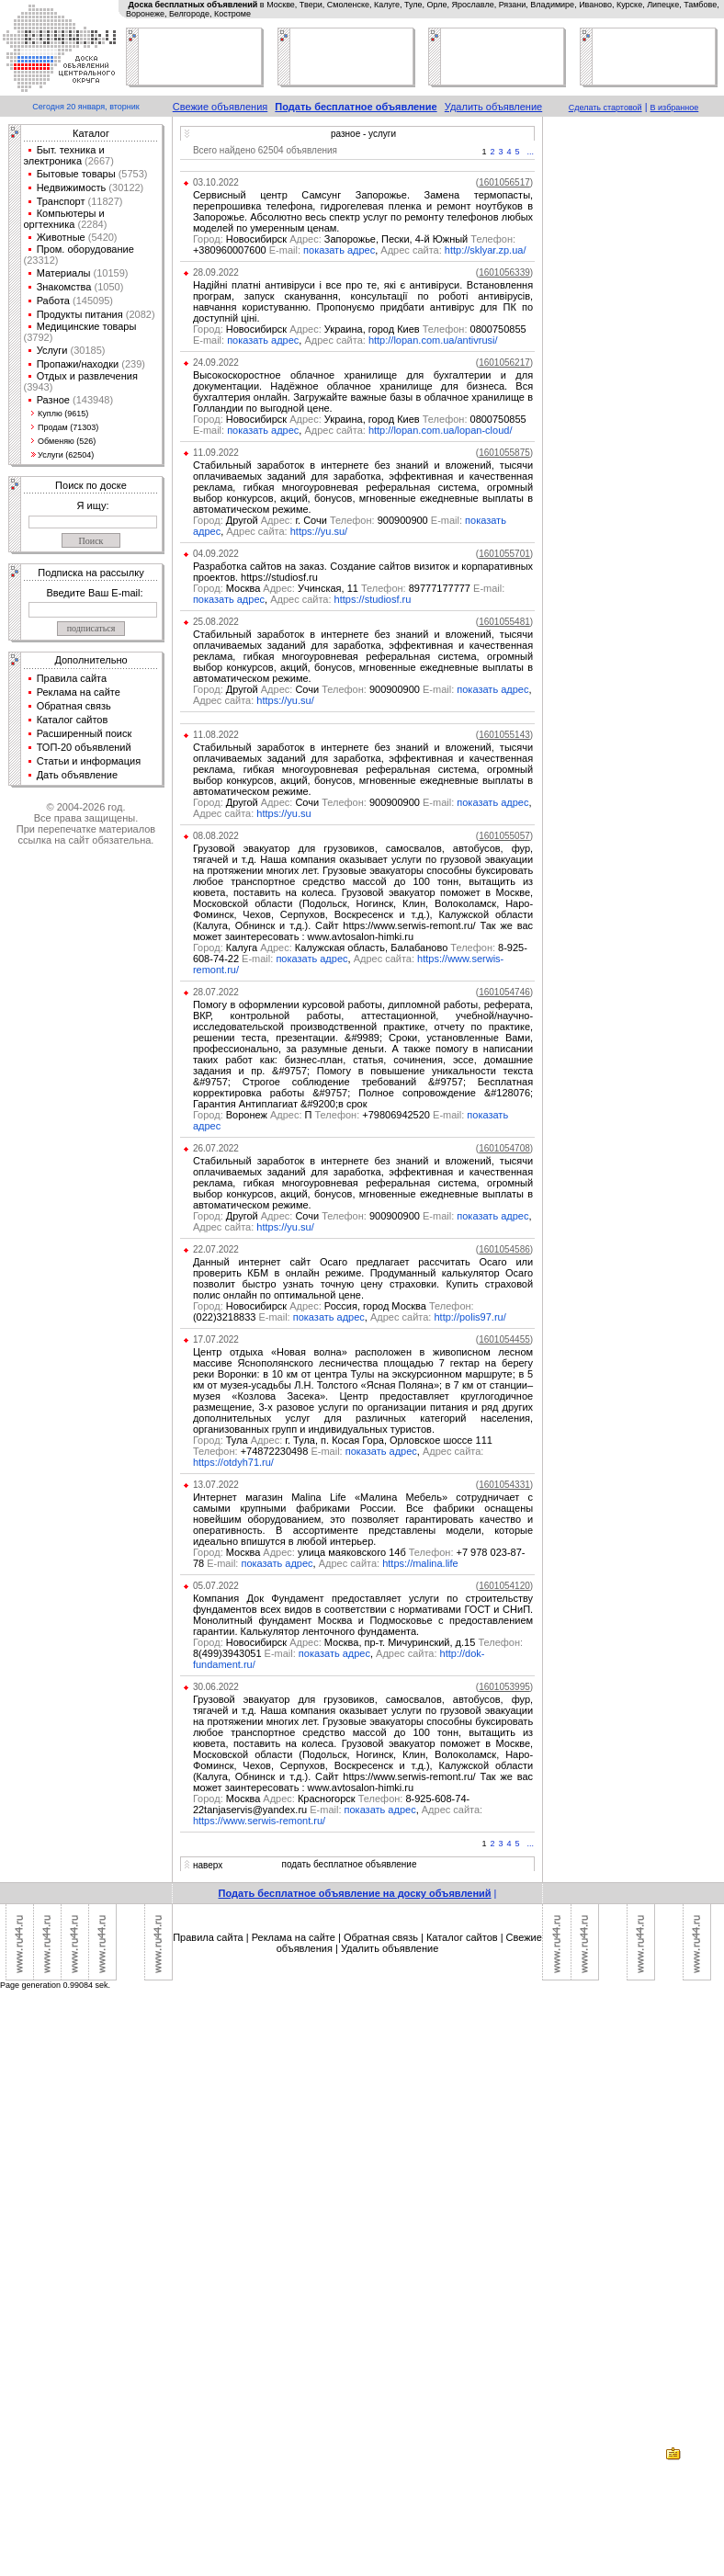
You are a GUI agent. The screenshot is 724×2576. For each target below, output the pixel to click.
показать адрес (339, 249)
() (504, 182)
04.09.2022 (216, 554)
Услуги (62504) (66, 455)
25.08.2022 (216, 622)
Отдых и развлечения (87, 375)
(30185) (86, 350)
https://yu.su (283, 813)
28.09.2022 (216, 272)
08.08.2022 (216, 836)
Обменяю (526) (67, 441)
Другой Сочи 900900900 (325, 689)
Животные (61, 237)
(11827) (104, 201)
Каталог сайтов (72, 719)
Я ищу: (93, 505)
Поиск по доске (91, 485)
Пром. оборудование (85, 249)
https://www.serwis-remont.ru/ (259, 1820)
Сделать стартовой (605, 107)
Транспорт (61, 201)
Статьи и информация (89, 760)
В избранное (674, 107)
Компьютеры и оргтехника (64, 219)
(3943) (38, 386)
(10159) (110, 272)
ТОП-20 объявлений (84, 747)
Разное (53, 399)
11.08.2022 (216, 735)
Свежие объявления (220, 106)
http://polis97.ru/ (469, 1316)
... (531, 151)
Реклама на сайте (78, 692)
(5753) (132, 173)
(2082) (139, 314)
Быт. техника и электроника (64, 155)
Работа (53, 300)
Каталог (91, 133)
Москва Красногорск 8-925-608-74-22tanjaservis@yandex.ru (331, 1804)
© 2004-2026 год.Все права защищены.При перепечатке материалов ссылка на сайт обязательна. (86, 823)
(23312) (41, 260)
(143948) (91, 399)
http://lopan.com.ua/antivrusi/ (433, 340)
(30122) (124, 187)
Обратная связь (74, 705)
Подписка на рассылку (90, 572)
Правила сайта (72, 678)
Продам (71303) (68, 427)
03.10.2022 (216, 182)
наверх (207, 1865)
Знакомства (64, 286)
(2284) (90, 224)
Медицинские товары (87, 326)
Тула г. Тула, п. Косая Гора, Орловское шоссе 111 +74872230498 (342, 1446)
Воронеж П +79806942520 (330, 1114)
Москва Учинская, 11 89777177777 (348, 588)
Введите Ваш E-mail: (94, 592)
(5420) (101, 237)
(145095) (91, 300)
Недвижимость (72, 187)
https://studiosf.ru (373, 599)
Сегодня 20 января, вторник (85, 106)
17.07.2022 (216, 1339)
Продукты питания (80, 314)
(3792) (38, 337)
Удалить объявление (493, 106)
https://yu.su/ (318, 531)
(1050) (107, 286)
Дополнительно (90, 659)
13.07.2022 (216, 1485)
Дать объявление (78, 774)
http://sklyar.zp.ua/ (485, 249)
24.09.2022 (216, 362)
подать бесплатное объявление (348, 1864)
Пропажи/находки (78, 363)
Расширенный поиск (84, 733)
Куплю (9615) (63, 413)
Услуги (52, 350)
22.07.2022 (216, 1249)
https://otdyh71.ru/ (233, 1462)
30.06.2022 (216, 1687)
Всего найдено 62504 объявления (265, 150)
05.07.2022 (216, 1586)
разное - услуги (363, 134)
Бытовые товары (76, 173)
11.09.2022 (216, 453)
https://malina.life (420, 1563)
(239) (132, 363)
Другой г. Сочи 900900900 (329, 520)
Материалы (64, 272)
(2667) (98, 160)
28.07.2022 (216, 992)
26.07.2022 (216, 1148)
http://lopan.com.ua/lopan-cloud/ (440, 430)
